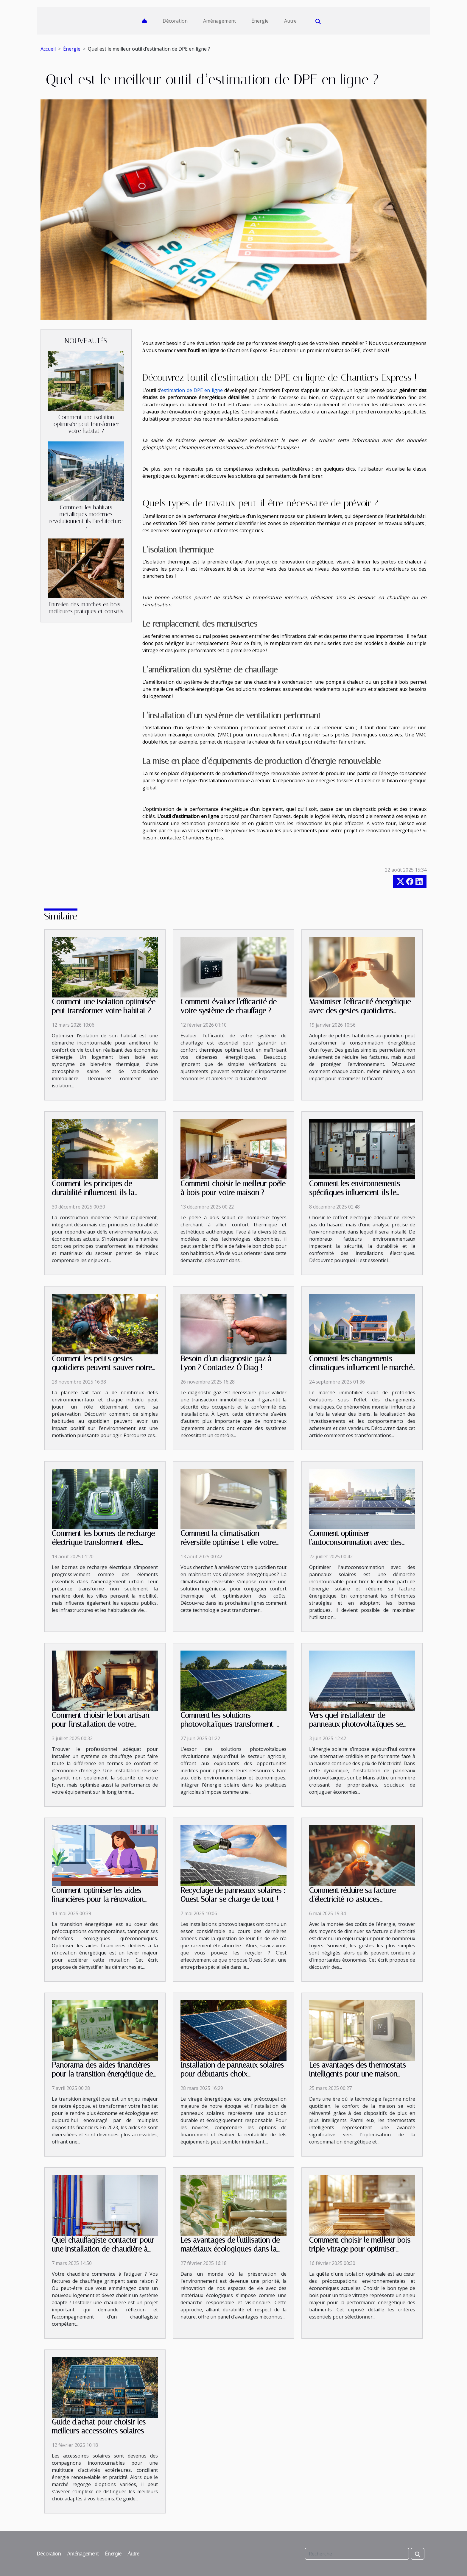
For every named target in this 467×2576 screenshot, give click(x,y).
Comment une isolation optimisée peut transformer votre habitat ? (86, 424)
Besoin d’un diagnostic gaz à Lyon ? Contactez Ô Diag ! (226, 1363)
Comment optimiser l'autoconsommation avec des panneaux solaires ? (355, 1542)
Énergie (260, 21)
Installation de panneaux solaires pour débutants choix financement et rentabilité (232, 2074)
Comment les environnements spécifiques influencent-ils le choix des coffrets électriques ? (357, 1192)
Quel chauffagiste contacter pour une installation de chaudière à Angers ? (103, 2249)
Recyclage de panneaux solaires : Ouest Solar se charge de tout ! (232, 1895)
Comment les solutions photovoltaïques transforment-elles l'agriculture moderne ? (228, 1724)
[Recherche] (357, 2554)
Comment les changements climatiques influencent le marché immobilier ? (360, 1367)
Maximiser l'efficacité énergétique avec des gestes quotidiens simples (360, 1010)
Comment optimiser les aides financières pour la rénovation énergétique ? (98, 1899)
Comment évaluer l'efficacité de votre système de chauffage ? (228, 1006)
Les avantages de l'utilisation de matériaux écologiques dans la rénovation (230, 2249)
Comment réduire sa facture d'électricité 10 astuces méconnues (352, 1899)
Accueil (48, 49)
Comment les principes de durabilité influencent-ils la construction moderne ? (93, 1192)
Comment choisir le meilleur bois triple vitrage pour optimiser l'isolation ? (359, 2249)
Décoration (175, 21)
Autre (290, 21)
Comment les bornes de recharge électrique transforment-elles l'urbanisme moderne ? (103, 1542)
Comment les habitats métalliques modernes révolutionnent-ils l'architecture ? (86, 517)
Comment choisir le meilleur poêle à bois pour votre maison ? (232, 1188)
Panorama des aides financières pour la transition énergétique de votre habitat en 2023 (102, 2074)
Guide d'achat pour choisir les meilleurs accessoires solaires (99, 2426)
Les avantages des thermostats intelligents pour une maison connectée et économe (357, 2074)
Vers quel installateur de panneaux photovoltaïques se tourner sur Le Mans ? (356, 1724)
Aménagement (219, 21)
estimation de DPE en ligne (191, 390)
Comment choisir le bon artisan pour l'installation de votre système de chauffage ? (100, 1724)
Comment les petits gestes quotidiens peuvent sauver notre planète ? (102, 1367)
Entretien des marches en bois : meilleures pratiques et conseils (86, 608)
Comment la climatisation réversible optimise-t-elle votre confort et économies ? (227, 1542)
